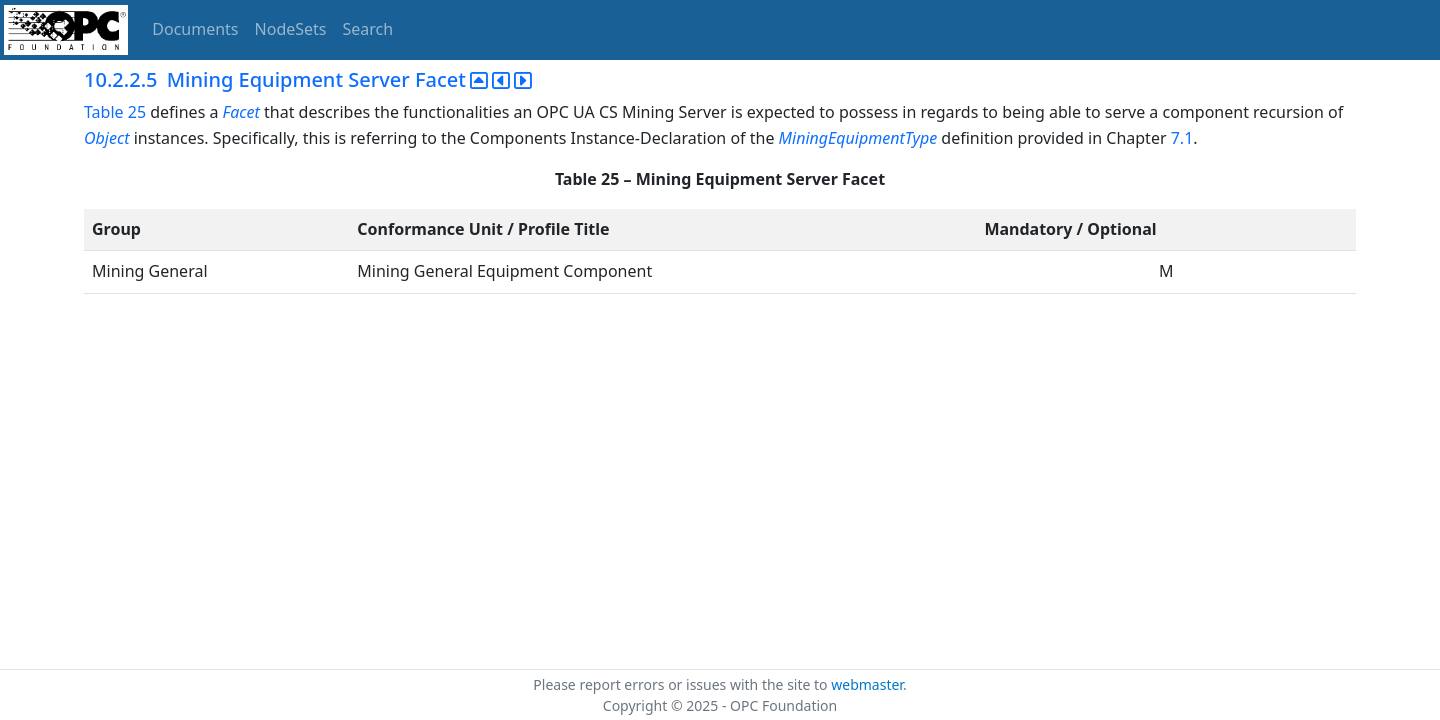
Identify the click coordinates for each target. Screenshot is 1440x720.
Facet (241, 112)
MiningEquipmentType (858, 138)
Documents (195, 29)
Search (368, 29)
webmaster (867, 684)
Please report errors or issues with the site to (682, 684)
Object (106, 138)
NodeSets (291, 29)
